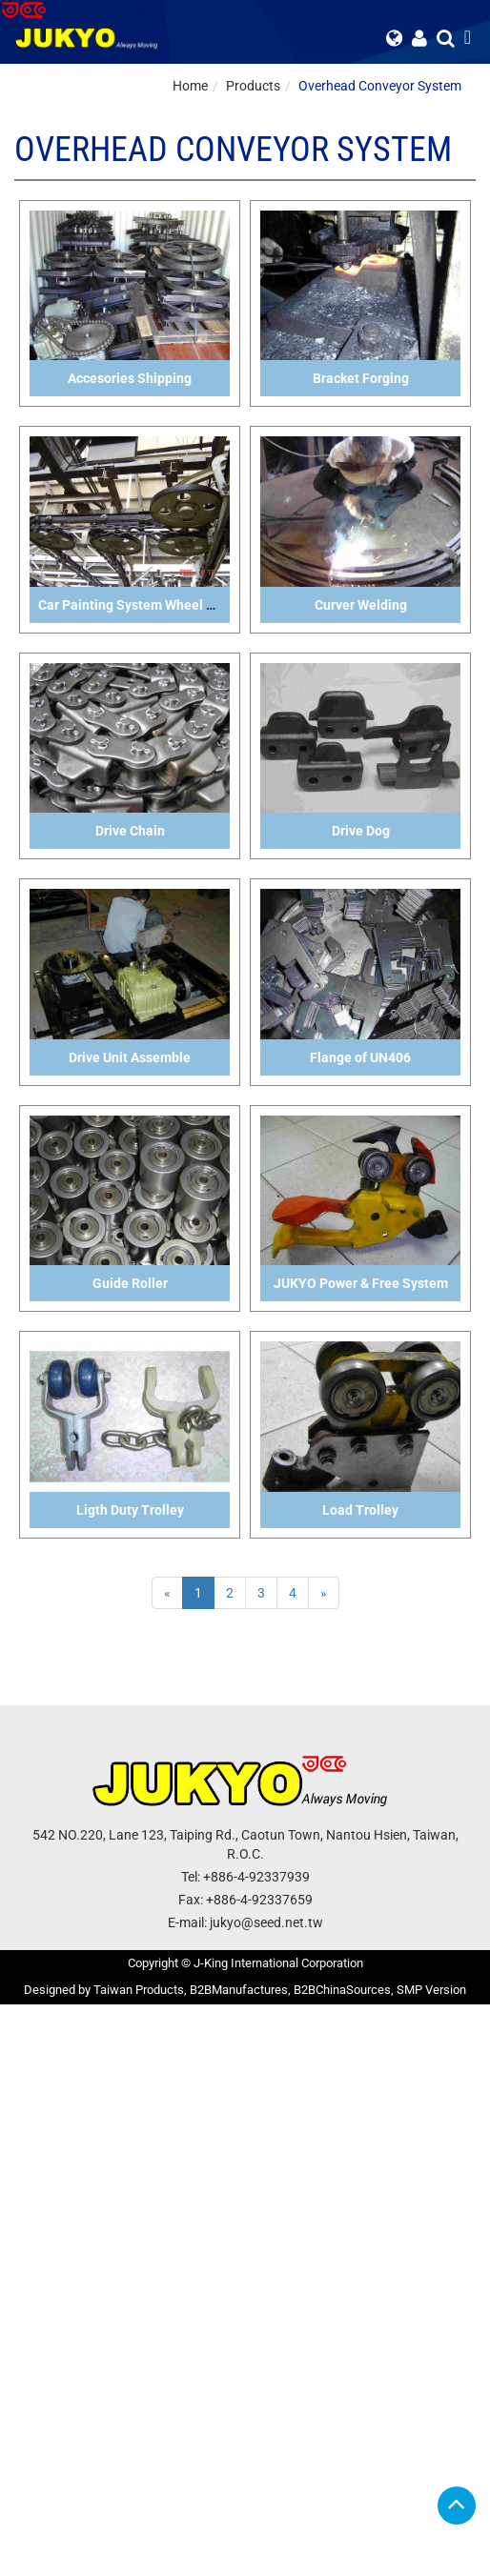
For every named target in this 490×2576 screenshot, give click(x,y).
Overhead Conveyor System (379, 85)
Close (16, 2014)
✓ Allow (23, 2052)
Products (253, 85)
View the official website (148, 2204)
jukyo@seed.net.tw (266, 1922)
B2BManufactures (239, 1989)
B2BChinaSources (342, 1989)
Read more (38, 2204)
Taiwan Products (138, 1989)
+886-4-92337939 (256, 1876)
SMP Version (431, 1989)
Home (190, 85)
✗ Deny (22, 2071)
